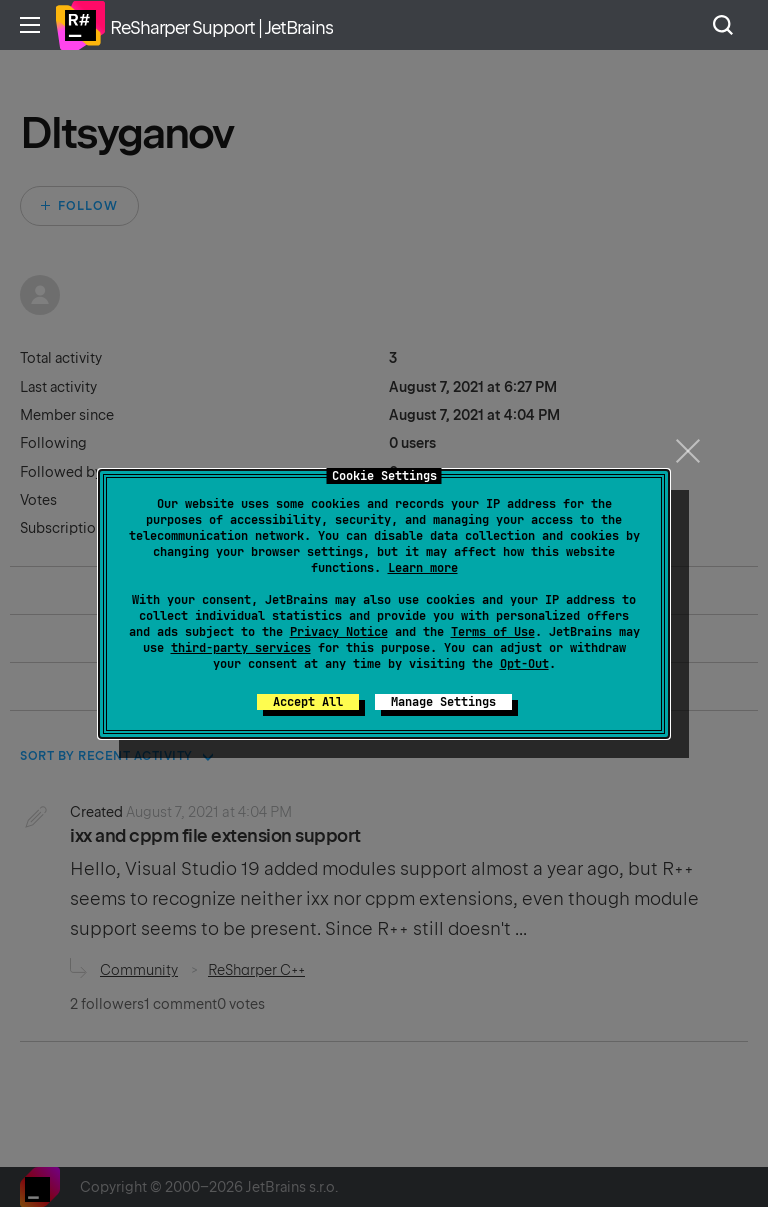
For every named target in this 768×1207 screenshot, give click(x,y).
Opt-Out (524, 664)
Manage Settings (443, 702)
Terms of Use (493, 632)
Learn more (423, 568)
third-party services (241, 648)
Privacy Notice (339, 632)
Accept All (308, 702)
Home (80, 25)
